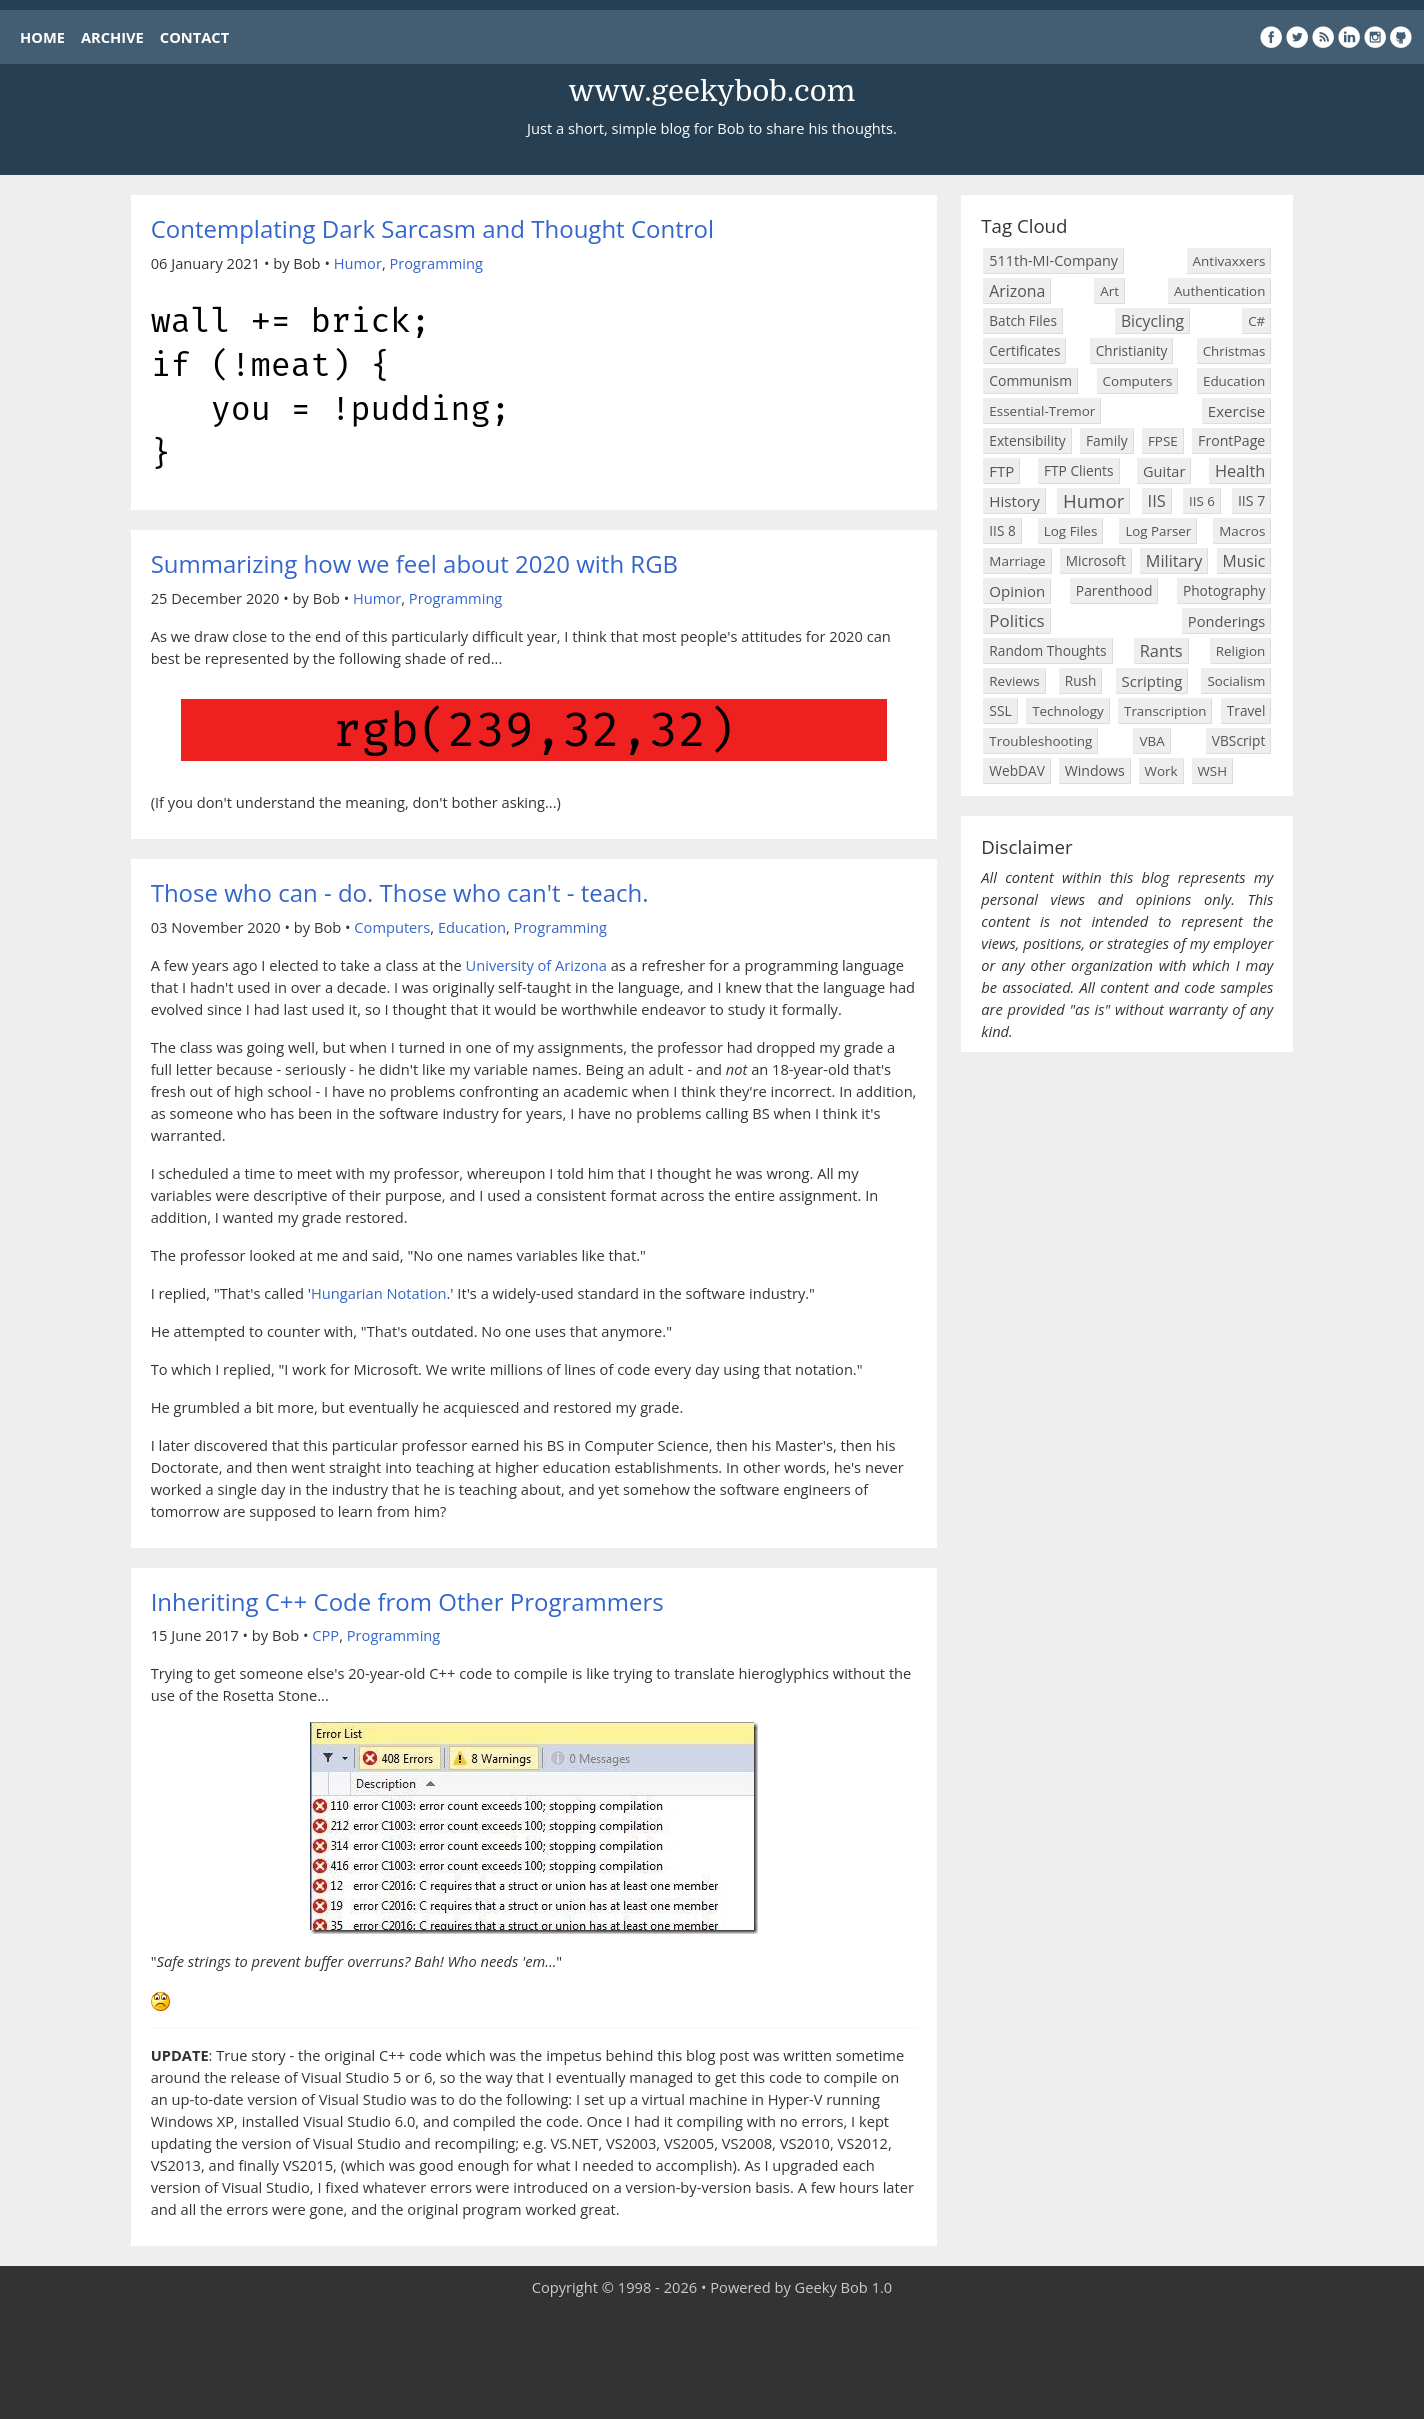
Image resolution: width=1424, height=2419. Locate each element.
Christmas (1234, 351)
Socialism (1236, 681)
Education (472, 927)
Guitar (1164, 471)
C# (1256, 321)
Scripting (1152, 681)
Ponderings (1226, 621)
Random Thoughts (1047, 650)
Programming (436, 263)
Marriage (1017, 561)
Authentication (1219, 291)
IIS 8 (1002, 530)
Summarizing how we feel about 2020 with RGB (414, 563)
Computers (392, 927)
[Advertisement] (712, 2359)
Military (1174, 561)
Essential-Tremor (1042, 411)
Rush (1081, 680)
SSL (1000, 710)
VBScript (1239, 740)
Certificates (1024, 350)
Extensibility (1027, 440)
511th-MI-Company (1053, 260)
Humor (358, 263)
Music (1244, 561)
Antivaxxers (1229, 261)
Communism (1030, 380)
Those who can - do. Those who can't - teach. (400, 892)
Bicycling (1152, 321)
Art (1109, 291)
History (1014, 501)
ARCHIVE (112, 37)
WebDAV (1017, 770)
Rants (1161, 650)
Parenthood (1114, 590)
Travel (1246, 710)
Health (1240, 470)
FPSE (1163, 441)
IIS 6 (1202, 501)
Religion (1241, 651)
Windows (1095, 770)
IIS (1157, 500)
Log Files (1071, 531)
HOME (42, 37)
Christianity (1132, 350)
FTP (1001, 471)
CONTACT (194, 37)
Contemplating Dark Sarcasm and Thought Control (432, 228)
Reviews (1014, 681)
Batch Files (1023, 320)
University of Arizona (536, 965)
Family (1107, 440)
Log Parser (1158, 531)
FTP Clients (1079, 470)
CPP (325, 1635)
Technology (1068, 711)
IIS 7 (1251, 500)
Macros (1242, 531)
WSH (1212, 771)
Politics (1016, 620)
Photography (1224, 590)
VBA (1151, 741)
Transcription (1165, 711)
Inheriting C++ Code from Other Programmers (407, 1601)
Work (1161, 771)
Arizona (1017, 291)
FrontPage (1231, 440)
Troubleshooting (1040, 741)
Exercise (1236, 411)
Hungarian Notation (378, 1293)
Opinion (1017, 591)
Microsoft (1096, 560)
